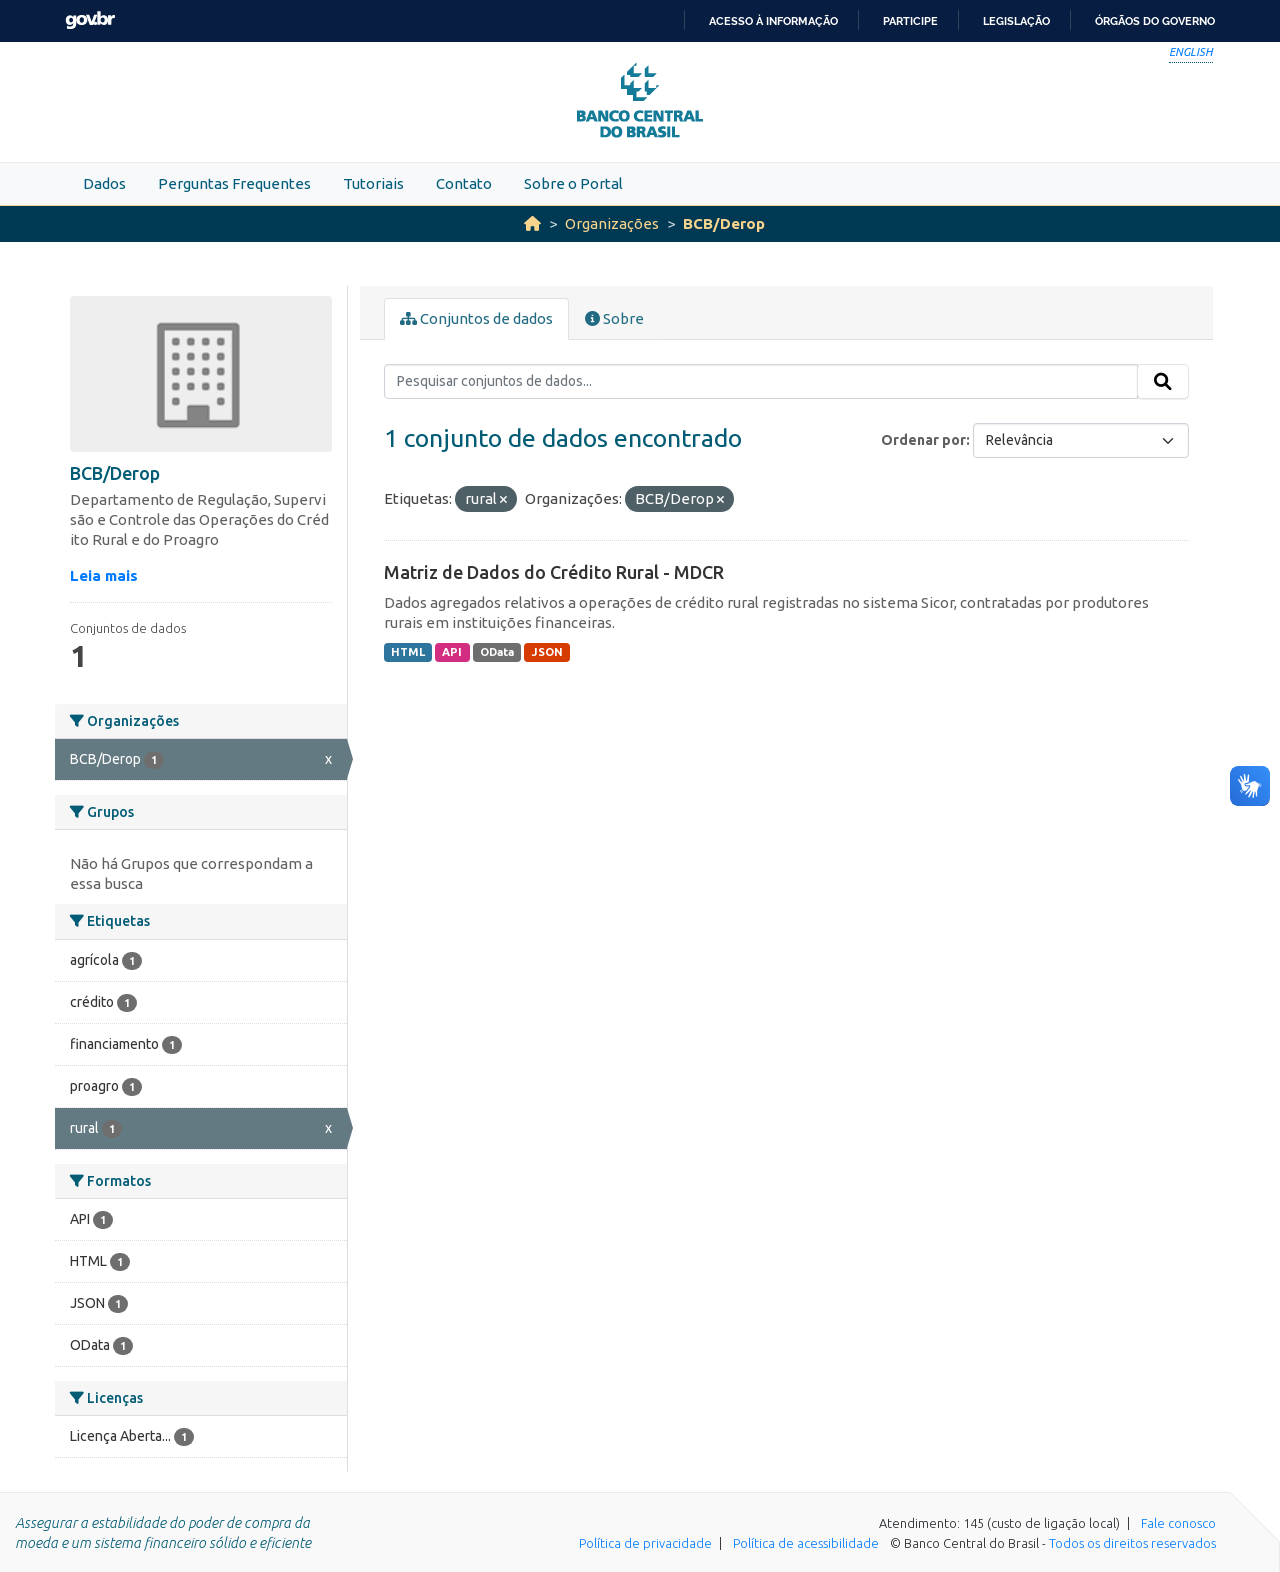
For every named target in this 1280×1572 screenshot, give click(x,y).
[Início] (532, 223)
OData (497, 652)
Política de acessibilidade (806, 1543)
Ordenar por (923, 440)
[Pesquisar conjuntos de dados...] (761, 382)
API (452, 652)
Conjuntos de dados (476, 318)
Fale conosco (1178, 1523)
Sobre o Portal (573, 183)
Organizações (612, 223)
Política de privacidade (645, 1543)
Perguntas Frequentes (234, 183)
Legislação (1016, 21)
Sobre (614, 318)
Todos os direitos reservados (1132, 1543)
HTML (408, 652)
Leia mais (104, 575)
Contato (464, 183)
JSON (547, 652)
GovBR (90, 20)
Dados (104, 183)
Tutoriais (373, 183)
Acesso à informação (773, 21)
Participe (910, 21)
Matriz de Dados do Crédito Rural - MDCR (554, 572)
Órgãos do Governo (1155, 21)
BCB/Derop (724, 223)
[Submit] (1163, 382)
